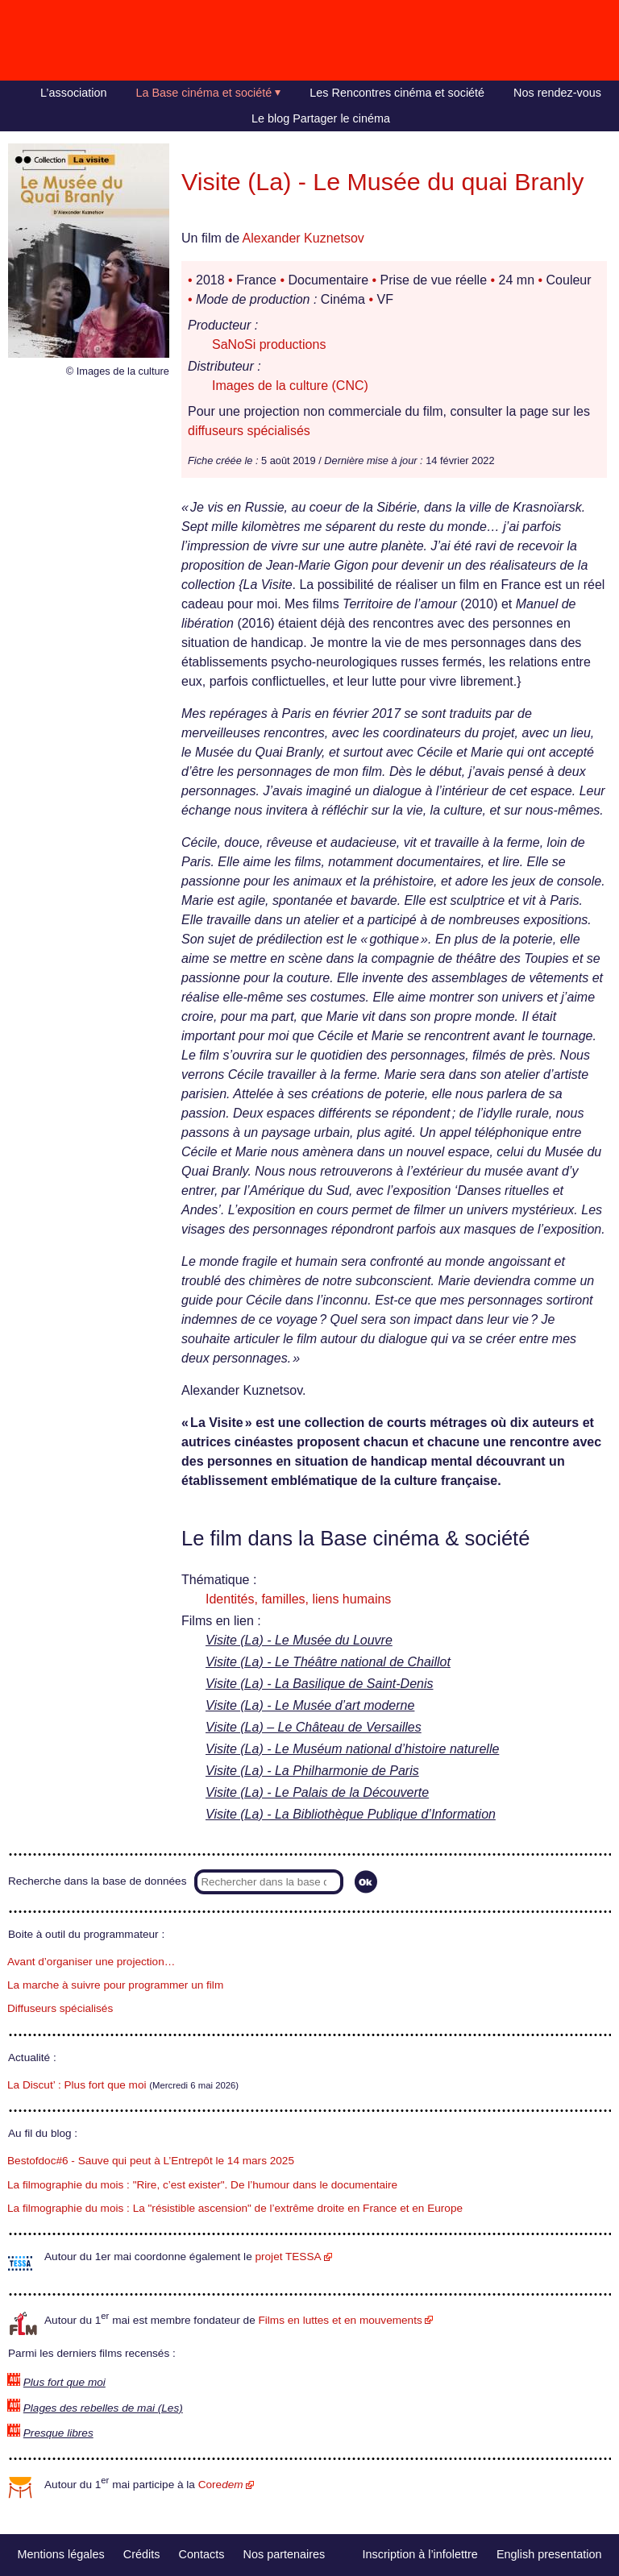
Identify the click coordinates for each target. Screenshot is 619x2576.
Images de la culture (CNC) (290, 385)
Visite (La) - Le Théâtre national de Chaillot (328, 1662)
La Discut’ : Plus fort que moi (77, 2085)
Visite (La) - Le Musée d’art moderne (310, 1705)
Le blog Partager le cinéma (320, 118)
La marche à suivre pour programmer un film (115, 1985)
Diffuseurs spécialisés (60, 2008)
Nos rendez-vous (557, 92)
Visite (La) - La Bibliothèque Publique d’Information (351, 1814)
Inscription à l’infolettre (420, 2554)
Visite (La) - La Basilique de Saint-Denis (320, 1683)
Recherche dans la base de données (97, 1881)
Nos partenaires (284, 2554)
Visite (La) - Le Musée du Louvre (299, 1640)
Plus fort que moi (64, 2382)
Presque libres (58, 2433)
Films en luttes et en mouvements (340, 2320)
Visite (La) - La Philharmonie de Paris (312, 1770)
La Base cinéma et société (204, 92)
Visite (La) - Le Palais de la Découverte (317, 1792)
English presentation (548, 2554)
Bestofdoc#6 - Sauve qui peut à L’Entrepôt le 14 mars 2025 (150, 2161)
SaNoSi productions (269, 344)
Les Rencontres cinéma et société (397, 92)
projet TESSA (288, 2256)
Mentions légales (61, 2554)
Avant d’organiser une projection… (91, 1962)
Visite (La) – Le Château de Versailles (314, 1727)
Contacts (202, 2554)
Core (220, 2485)
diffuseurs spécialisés (249, 431)
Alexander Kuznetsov (303, 238)
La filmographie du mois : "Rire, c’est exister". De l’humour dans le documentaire (202, 2185)
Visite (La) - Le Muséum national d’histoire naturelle (352, 1749)
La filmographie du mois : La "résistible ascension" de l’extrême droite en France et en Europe (235, 2208)
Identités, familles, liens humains (298, 1599)
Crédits (141, 2554)
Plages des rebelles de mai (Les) (103, 2408)
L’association (73, 92)
